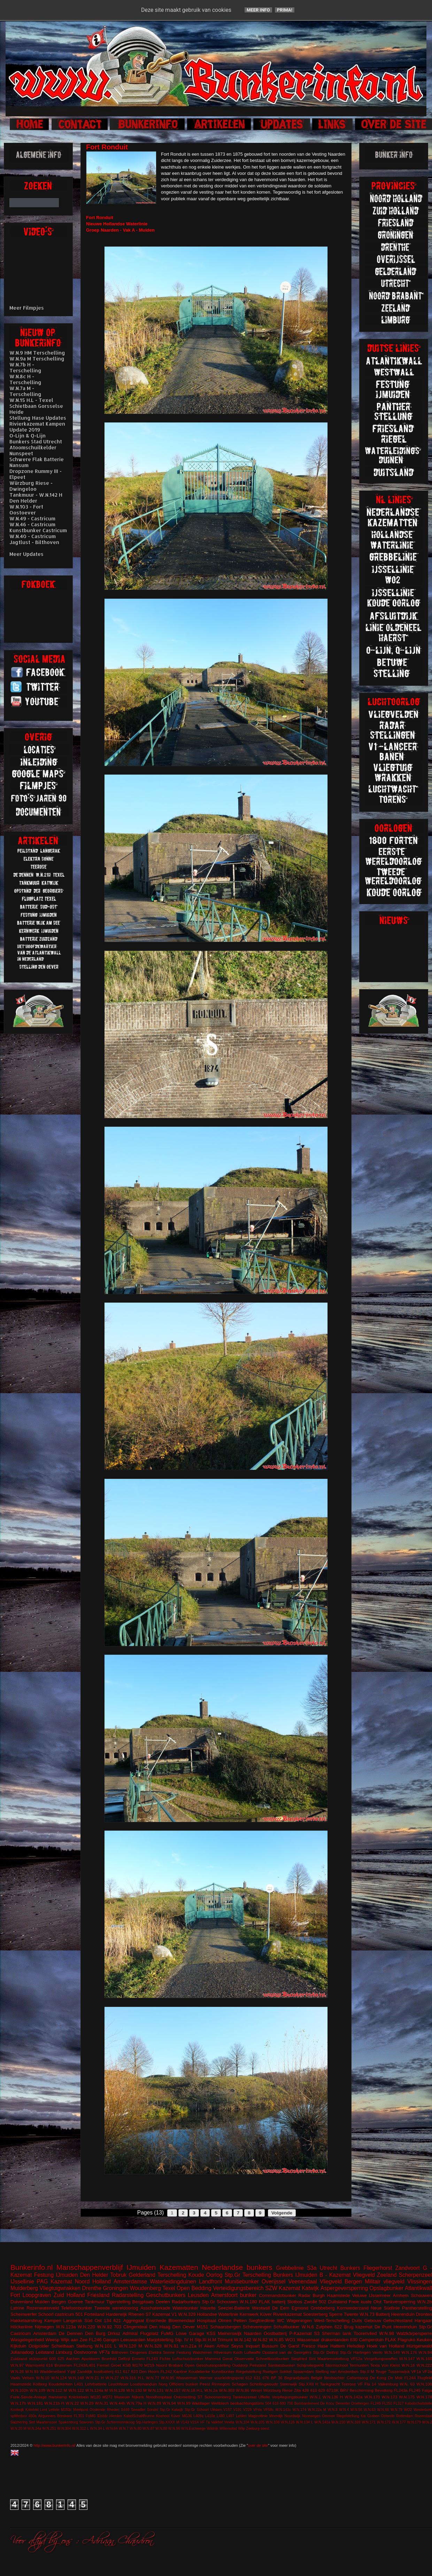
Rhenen (136, 2314)
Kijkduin (18, 2346)
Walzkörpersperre (414, 2333)
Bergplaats (143, 2301)
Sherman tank (336, 2333)
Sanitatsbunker (281, 2365)
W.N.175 (407, 2397)
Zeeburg (253, 2428)
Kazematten (179, 2267)
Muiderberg (24, 2288)
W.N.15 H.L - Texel (31, 400)
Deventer (342, 2403)
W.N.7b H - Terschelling (25, 367)
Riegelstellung (248, 2371)
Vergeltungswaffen (381, 2358)
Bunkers (350, 2268)
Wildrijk (212, 2428)
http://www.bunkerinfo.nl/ (55, 2445)
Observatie (244, 2358)
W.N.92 (104, 2326)
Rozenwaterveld (42, 2308)
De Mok (395, 2377)
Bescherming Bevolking (371, 2390)
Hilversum (223, 2352)
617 (126, 2371)
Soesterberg (315, 2314)
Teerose (348, 2384)
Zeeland (386, 2275)
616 (49, 2365)
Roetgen (270, 2371)
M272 (107, 2397)
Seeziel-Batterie (234, 2308)
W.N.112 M (57, 2390)
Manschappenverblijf (89, 2267)
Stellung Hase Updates (37, 418)
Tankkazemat (245, 2397)
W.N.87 (148, 2428)
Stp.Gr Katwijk (171, 2410)
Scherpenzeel (415, 2275)
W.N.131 (156, 2390)
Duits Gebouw (366, 2320)
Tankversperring (399, 2301)
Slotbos (294, 2301)
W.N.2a (210, 2390)
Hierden (115, 2416)
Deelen (163, 2301)
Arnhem (401, 2295)
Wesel (256, 2390)
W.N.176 (409, 2352)
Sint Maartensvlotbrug (329, 2358)
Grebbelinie (290, 2268)
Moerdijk (276, 2416)
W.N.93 (31, 2371)
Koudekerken (60, 2384)
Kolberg (40, 2384)
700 (290, 2403)
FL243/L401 (84, 2365)
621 (117, 2320)
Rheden (113, 2410)
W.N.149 (392, 2352)
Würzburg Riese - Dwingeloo (31, 486)
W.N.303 (226, 2390)
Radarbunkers (186, 2301)
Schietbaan (62, 2346)
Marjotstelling (160, 2339)
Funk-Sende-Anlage (28, 2397)
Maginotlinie (258, 2416)
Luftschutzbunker (187, 2358)
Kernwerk (249, 2314)
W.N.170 (372, 2397)
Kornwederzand (353, 2308)
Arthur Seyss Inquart (238, 2346)
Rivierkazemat (287, 2314)
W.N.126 (288, 2422)
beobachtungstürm (247, 2403)
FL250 (387, 2403)
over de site (258, 2445)
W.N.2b (424, 2301)
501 (79, 2314)
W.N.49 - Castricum (32, 518)
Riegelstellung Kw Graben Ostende (366, 2416)
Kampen (52, 2320)
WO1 (290, 2339)
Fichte (165, 2358)
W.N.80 (135, 2428)
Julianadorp (22, 2352)
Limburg (64, 2352)
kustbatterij (104, 2371)
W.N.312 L (80, 2428)
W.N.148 (76, 2377)
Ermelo (138, 2358)
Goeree (75, 2301)
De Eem (281, 2308)
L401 (78, 2384)
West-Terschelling (331, 2320)
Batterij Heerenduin (395, 2314)
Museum (122, 2397)
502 (322, 2301)
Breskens (64, 2416)
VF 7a (205, 2422)
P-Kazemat (300, 2333)
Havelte (208, 2308)
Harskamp (57, 2397)
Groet (116, 2365)
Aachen (73, 2358)
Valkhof (217, 2422)
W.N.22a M (317, 2410)
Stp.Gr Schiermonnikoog (114, 2422)
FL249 (375, 2403)
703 (118, 2326)
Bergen (59, 2301)
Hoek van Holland (385, 2346)
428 (305, 2390)
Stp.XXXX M (169, 2422)
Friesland (98, 2295)
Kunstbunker (222, 2371)
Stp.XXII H (308, 2384)
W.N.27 (112, 2377)
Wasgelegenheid (27, 2339)
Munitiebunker (242, 2281)
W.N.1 (315, 2397)
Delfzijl (124, 2358)
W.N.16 (408, 2365)
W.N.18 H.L (192, 2390)
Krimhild (32, 2410)
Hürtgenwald (419, 2346)
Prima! (284, 10)
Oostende (97, 2410)
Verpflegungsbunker (290, 2397)
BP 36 (277, 2377)
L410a (210, 2416)
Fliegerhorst (377, 2268)
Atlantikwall (418, 2288)
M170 (137, 2365)
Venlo (377, 2352)
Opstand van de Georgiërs (286, 2352)
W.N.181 (35, 2403)
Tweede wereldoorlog (116, 2308)
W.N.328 (153, 2346)
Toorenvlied (365, 2333)
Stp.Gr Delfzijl (325, 2352)
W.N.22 (72, 2403)
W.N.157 (172, 2390)
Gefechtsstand (397, 2320)
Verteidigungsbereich (238, 2288)
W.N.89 (154, 2403)
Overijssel (273, 2281)
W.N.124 (59, 2377)
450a (33, 2416)
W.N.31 (101, 2403)
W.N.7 (124, 2428)
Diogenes (138, 2352)
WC (281, 2320)
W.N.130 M (136, 2390)
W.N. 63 (407, 2384)
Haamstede (20, 2384)
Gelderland (142, 2275)
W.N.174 (299, 2410)
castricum (64, 2314)
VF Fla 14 (366, 2384)
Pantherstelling (417, 2308)
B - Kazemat (334, 2275)
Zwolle (310, 2301)
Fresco (308, 2346)
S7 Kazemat (158, 2314)
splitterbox (18, 2416)
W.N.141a (322, 2422)
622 (338, 2326)
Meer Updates (26, 554)
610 (313, 2390)
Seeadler (138, 2410)
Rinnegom (221, 2384)
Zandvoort (407, 2268)
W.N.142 (243, 2339)
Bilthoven (119, 2352)
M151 (202, 2326)
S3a (312, 2268)
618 (275, 2403)
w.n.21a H (191, 2346)
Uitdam (216, 2410)
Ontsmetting (184, 2397)
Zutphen (324, 2326)
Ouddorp (240, 2365)
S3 (316, 2333)
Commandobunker (277, 2295)
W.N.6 (308, 2326)
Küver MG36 (181, 2416)
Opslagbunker (386, 2288)
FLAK (390, 2339)
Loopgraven (36, 2295)
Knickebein (78, 2397)
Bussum (270, 2346)
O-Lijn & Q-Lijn (27, 436)
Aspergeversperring (344, 2288)
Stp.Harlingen (147, 2422)
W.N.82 (260, 2339)
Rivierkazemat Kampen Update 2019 (37, 427)
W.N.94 (169, 2403)
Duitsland (337, 2301)
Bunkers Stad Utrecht (35, 441)
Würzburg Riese (277, 2390)
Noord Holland (93, 2281)
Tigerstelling (118, 2301)
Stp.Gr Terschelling (248, 2275)
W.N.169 (354, 2422)
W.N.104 (242, 2422)
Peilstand (257, 2365)
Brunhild (109, 2358)
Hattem (337, 2346)
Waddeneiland (52, 2371)
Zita (297, 2390)
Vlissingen (419, 2281)
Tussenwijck (399, 2371)
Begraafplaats (296, 2377)
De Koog (378, 2377)
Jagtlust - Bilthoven (34, 542)
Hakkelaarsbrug (26, 2320)
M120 (96, 2397)
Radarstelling (128, 2295)
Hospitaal (206, 2320)
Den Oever (183, 2326)
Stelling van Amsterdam (336, 2371)
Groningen (115, 2288)
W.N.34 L (97, 2428)
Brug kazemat (358, 2326)
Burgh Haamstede (331, 2295)
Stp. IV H (184, 2339)
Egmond (300, 2308)
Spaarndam (303, 2371)
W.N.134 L (304, 2422)
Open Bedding (194, 2288)
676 (265, 2377)
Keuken (424, 2339)
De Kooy (327, 2403)
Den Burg (95, 2333)
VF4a (257, 2410)
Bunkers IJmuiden (295, 2275)
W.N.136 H (333, 2397)
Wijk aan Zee (74, 2339)
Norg (163, 2384)
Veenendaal (302, 2281)
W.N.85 (276, 2339)
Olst (377, 2301)
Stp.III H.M (205, 2339)
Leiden (241, 2416)
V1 (174, 2314)
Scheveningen (257, 2326)
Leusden (198, 2295)
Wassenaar (308, 2339)
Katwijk (310, 2288)
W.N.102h (19, 2390)
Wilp (241, 2428)
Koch (238, 2352)
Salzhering (19, 2422)
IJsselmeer (380, 2295)
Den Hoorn (149, 2371)
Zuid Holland (69, 2295)
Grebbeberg (322, 2308)
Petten (240, 2320)
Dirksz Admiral (123, 2333)
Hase (322, 2346)
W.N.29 (86, 2403)
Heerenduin (405, 2326)
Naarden (252, 2333)
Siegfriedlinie (262, 2320)
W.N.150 (338, 2422)
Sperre (335, 2314)
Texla (375, 2365)
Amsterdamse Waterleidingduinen (155, 2281)
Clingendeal (135, 2326)
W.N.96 (174, 2428)
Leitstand (45, 2352)
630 (354, 2339)
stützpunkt (38, 2358)
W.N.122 (76, 2390)
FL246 (95, 2339)
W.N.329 (187, 2314)
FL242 (166, 2371)
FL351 (79, 2416)
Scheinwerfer (23, 2314)
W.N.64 (112, 2428)
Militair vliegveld (384, 2281)
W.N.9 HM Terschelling (37, 353)
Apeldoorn (91, 2358)
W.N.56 (356, 2410)
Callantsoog (357, 2377)
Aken (209, 2346)
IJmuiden (141, 2267)
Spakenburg (68, 2422)
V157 (227, 2410)
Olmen (224, 2320)
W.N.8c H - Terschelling (25, 379)
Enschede (156, 2320)
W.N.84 (425, 2352)
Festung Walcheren (194, 2352)
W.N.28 (17, 2371)
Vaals (15, 2377)
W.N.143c (283, 2410)
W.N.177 (399, 2422)
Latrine (17, 2308)
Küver (266, 2314)
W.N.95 (167, 2377)
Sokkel (285, 2371)
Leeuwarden (133, 2339)
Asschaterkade (155, 2308)
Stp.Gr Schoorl (197, 2410)
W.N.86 (242, 2390)
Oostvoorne (85, 2352)
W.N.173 (389, 2397)
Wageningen (299, 2320)
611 (118, 2371)
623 (134, 2371)
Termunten (359, 2365)
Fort (15, 2295)
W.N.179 (414, 2422)
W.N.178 (424, 2397)
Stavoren (86, 2422)
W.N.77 (152, 2377)
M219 (149, 2365)
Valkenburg (388, 2384)
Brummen (63, 2365)
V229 (247, 2410)
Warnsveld (35, 2365)
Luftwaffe (252, 2352)
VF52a (356, 2358)
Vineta (229, 2422)
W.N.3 (333, 2410)
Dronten (424, 2314)
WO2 (408, 2410)
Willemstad (228, 2428)
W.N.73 (367, 2314)
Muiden (42, 2301)
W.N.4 (344, 2410)
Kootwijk (17, 2410)
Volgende (281, 2213)
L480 (221, 2416)
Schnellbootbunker (273, 2358)
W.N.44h (117, 2403)
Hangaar (423, 2320)
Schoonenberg (217, 2397)
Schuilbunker (286, 2326)
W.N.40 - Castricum (32, 536)
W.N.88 (161, 2428)
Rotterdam (404, 2416)
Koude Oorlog (205, 2275)
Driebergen (360, 2403)
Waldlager (201, 2403)
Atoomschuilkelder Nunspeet (32, 450)
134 (107, 2320)
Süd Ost (93, 2320)
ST (200, 2397)
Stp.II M (367, 2371)
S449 (125, 2410)
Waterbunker (185, 2308)
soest (265, 2428)
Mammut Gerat (218, 2358)
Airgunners (46, 2416)
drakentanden (335, 2339)
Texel (168, 2288)
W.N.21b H (54, 2403)
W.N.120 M (130, 2346)
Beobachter (334, 2377)
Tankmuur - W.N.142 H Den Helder (35, 498)
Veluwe (359, 2295)
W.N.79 (396, 2410)
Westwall (261, 2308)
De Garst (290, 2346)
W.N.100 (424, 2384)
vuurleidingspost (229, 2377)
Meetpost (80, 2410)
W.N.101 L (106, 2346)
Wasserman (187, 2377)
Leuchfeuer (118, 2384)
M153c (66, 2410)
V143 (184, 2422)
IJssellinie (22, 2281)
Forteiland (94, 2314)
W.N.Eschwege (193, 2428)
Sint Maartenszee (43, 2422)
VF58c (268, 2410)
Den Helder (94, 2275)
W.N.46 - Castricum (32, 524)
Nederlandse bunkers (237, 2267)
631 (257, 2377)
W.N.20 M (18, 2428)
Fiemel (103, 2365)
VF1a (416, 2371)
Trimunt (225, 2339)
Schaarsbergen (225, 2326)
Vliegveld (364, 2275)
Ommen (328, 2416)
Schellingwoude (263, 2384)
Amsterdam (44, 2333)
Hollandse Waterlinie (217, 2314)
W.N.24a (34, 2428)
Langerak (72, 2320)
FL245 (415, 2390)
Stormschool (336, 2365)
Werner (206, 2377)
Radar (304, 2295)
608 (52, 2358)
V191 (237, 2410)
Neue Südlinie (385, 2308)
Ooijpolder (39, 2346)
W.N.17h (18, 2403)
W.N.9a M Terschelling (36, 359)
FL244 (410, 2377)
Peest (205, 2384)
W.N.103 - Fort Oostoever (26, 509)
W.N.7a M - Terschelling (25, 391)
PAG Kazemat (54, 2281)
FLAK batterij (272, 2301)
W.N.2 (427, 2422)
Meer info (258, 10)
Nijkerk (138, 2397)
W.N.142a (353, 2397)
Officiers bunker (183, 2384)
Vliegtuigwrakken (59, 2288)
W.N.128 (117, 2390)
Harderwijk (116, 2314)
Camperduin (371, 2339)
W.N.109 (37, 2390)
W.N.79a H (136, 2403)
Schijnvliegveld (309, 2365)
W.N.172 (384, 2422)
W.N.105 (257, 2422)
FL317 (398, 2403)
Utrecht (328, 2268)
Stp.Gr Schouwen (220, 2301)
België (317, 2377)
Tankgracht (330, 2384)
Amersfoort (224, 2295)
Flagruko (406, 2339)
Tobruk (118, 2275)
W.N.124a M (96, 2390)
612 (248, 2377)
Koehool (162, 2416)
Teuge (381, 2371)
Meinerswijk (230, 2333)
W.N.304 (64, 2428)
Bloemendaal (182, 2320)
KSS (211, 2333)
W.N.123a (66, 2326)
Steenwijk (288, 2384)
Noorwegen (311, 2416)
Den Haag (159, 2326)
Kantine (180, 2371)
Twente (351, 2314)
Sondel (152, 2410)
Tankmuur (95, 2301)
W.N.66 (383, 2410)
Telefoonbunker (76, 2308)
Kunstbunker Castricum (38, 530)
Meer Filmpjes (26, 308)
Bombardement (306, 2403)
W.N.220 (86, 2326)
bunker (248, 2295)
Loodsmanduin (143, 2384)
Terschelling (171, 2275)
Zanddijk (84, 2371)
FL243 (152, 2358)
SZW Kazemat (282, 2288)
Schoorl (46, 2314)
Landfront (210, 2281)
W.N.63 (370, 2410)
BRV (344, 2390)
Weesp (52, 2339)
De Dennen (71, 2333)
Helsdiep (356, 2346)
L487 (230, 2416)
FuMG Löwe (174, 2333)
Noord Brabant (169, 2365)
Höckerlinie (21, 2326)
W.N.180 (248, 2301)
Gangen (111, 2339)
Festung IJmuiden (56, 2275)
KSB (127, 2365)
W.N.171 (369, 2422)
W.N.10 (42, 2377)
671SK (332, 2390)
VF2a (427, 2371)
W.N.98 (386, 2333)
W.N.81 (171, 2346)
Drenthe (91, 2288)
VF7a (104, 2352)
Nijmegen (44, 2326)
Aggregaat (133, 2320)
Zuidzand (18, 2358)
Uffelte (264, 2397)
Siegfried (299, 2358)
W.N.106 (273, 2422)
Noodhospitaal (159, 2397)
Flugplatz (149, 2333)
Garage (196, 2333)
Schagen (240, 2384)
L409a (198, 2416)
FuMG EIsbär (97, 2416)
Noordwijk (293, 2416)
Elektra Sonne (162, 2352)
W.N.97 (17, 2365)
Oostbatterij (275, 2333)
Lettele (53, 2410)
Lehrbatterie (96, 2384)
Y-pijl (71, 2371)
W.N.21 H (95, 2377)
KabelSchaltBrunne (139, 2416)
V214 (194, 2422)
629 (321, 2390)
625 (60, 2358)
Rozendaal (423, 2416)
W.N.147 (407, 2358)
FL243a (401, 2390)
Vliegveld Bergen (341, 2281)
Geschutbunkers (166, 2295)
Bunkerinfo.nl (31, 2267)
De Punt (383, 2326)
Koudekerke (199, 2371)
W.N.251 (49, 2428)
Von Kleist (390, 2365)
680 (283, 2403)
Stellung (84, 2346)
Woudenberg (145, 2288)
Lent (43, 2410)
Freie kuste (360, 2301)
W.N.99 (183, 2403)
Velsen (28, 2377)
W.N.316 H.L (132, 2377)
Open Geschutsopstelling (208, 2365)
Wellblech (220, 2403)
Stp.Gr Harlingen (355, 2352)
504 (268, 2403)
